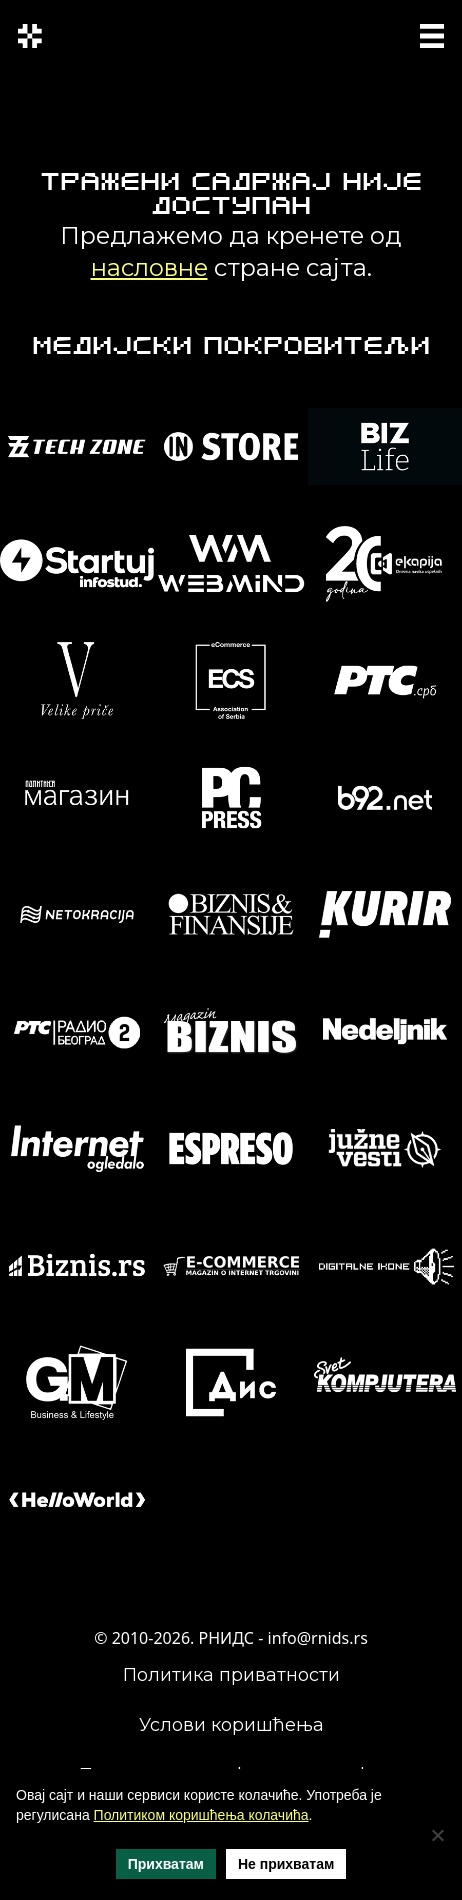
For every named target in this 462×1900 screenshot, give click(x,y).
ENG (330, 45)
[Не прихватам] (437, 1835)
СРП (326, 33)
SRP (363, 33)
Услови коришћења (231, 1725)
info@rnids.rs (318, 1638)
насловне (149, 267)
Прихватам (166, 1864)
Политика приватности (231, 1675)
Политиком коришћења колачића (201, 1815)
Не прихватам (286, 1864)
